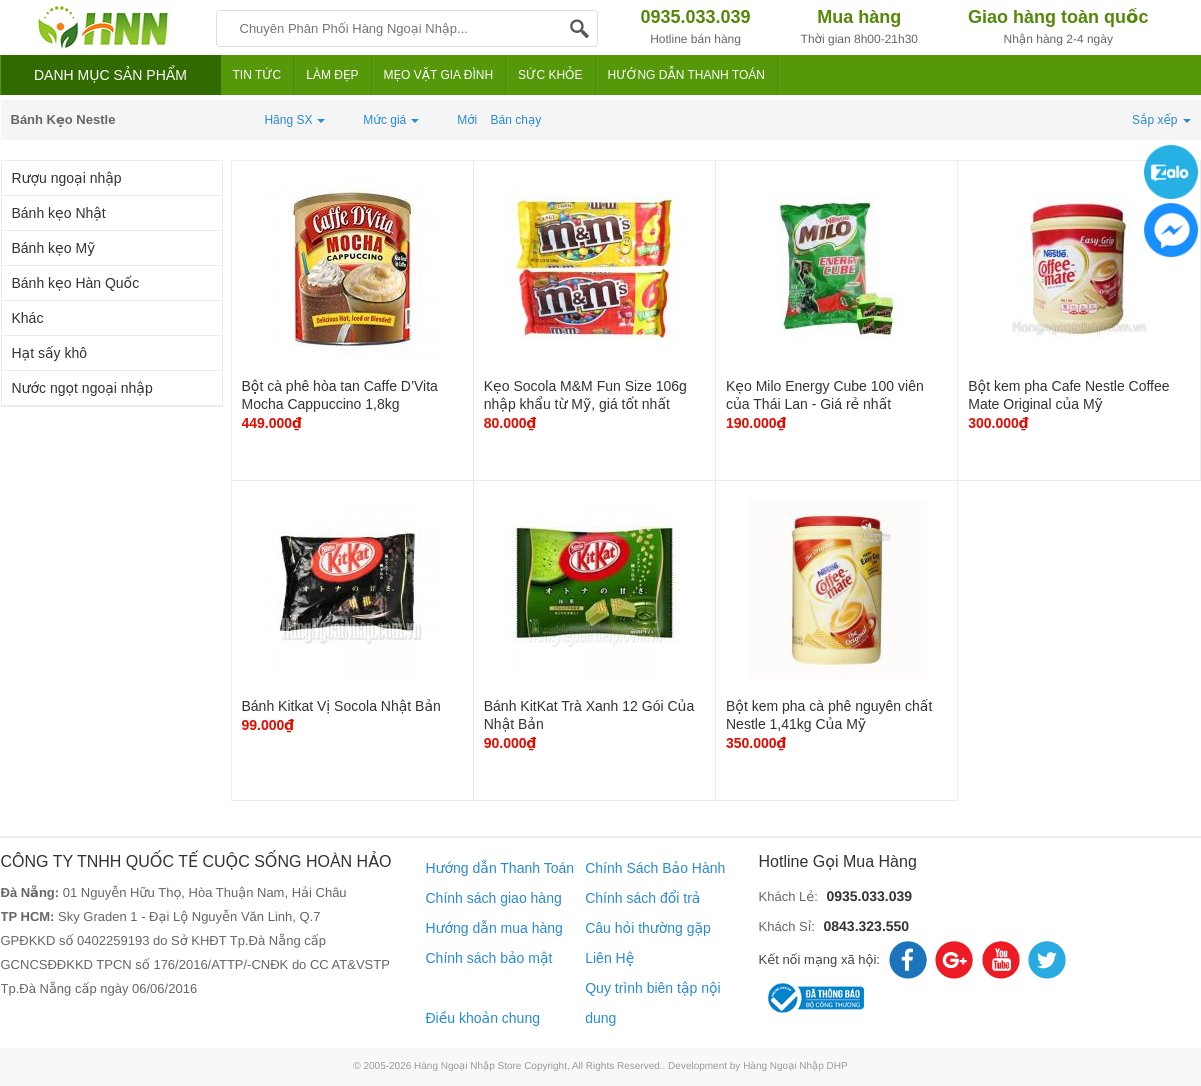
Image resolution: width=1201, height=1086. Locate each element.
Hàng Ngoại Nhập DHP (795, 1066)
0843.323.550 (866, 926)
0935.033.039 (869, 896)
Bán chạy (516, 120)
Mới (467, 120)
